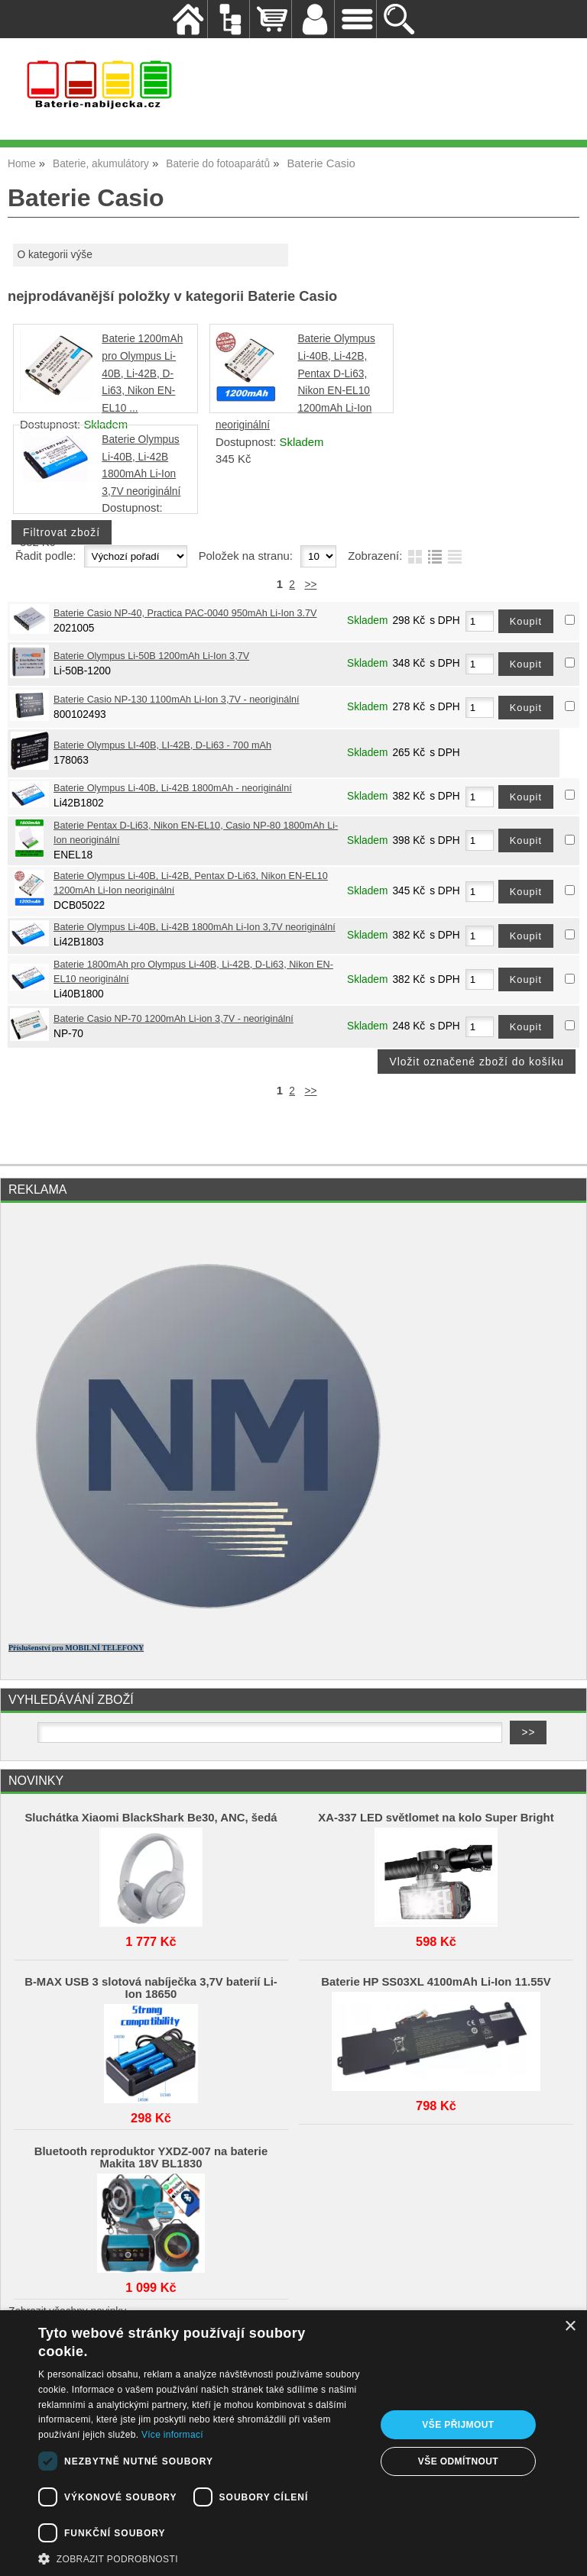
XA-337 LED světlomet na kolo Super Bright (435, 1818)
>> (310, 584)
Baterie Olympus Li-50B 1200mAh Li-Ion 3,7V (151, 656)
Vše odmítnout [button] (458, 2461)
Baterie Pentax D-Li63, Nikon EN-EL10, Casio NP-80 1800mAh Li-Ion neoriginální (196, 832)
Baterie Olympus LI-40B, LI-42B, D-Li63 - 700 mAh (162, 745)
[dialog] (293, 2443)
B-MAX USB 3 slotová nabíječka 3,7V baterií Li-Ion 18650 (150, 1988)
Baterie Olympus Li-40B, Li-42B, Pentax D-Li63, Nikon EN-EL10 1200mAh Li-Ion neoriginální (191, 883)
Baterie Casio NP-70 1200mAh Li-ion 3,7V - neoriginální (174, 1018)
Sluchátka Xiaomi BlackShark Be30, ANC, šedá (150, 1818)
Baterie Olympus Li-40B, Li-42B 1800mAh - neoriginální (173, 788)
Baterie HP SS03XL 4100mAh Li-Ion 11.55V (435, 1982)
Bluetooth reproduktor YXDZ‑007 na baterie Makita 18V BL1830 (151, 2157)
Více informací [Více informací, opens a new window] (172, 2434)
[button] (201, 2558)
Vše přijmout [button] (458, 2424)
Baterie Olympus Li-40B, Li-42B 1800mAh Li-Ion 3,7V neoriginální (195, 927)
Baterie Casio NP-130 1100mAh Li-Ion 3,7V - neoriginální (177, 699)
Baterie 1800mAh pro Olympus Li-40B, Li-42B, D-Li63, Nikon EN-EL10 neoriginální (193, 971)
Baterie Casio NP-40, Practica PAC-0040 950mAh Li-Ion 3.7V (185, 613)
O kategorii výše (54, 254)
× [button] (570, 2326)
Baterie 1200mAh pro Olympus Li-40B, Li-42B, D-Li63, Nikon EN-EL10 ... (142, 373)
